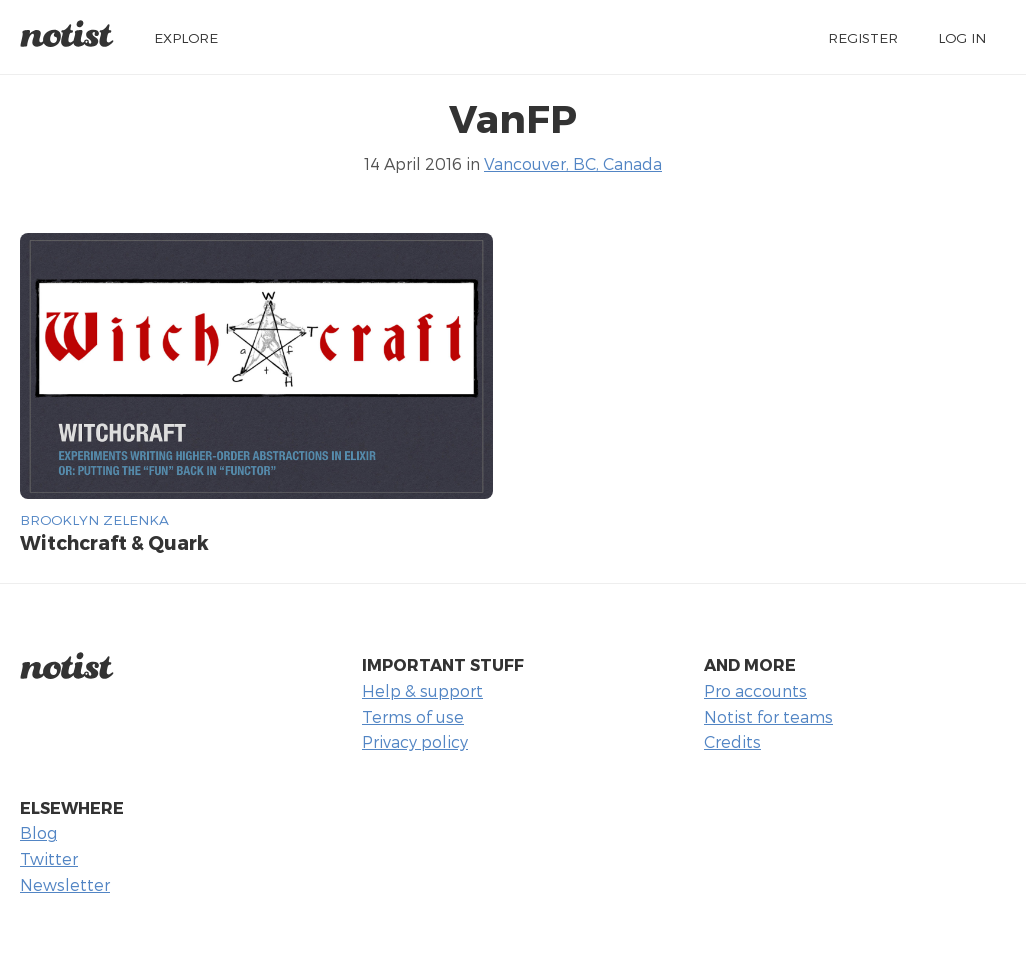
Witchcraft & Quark (114, 542)
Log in (962, 37)
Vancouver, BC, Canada (573, 163)
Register (863, 37)
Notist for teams (768, 716)
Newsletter (65, 884)
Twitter (49, 858)
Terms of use (413, 716)
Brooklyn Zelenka (94, 519)
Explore (186, 37)
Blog (38, 832)
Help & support (422, 690)
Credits (732, 741)
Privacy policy (415, 741)
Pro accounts (755, 690)
